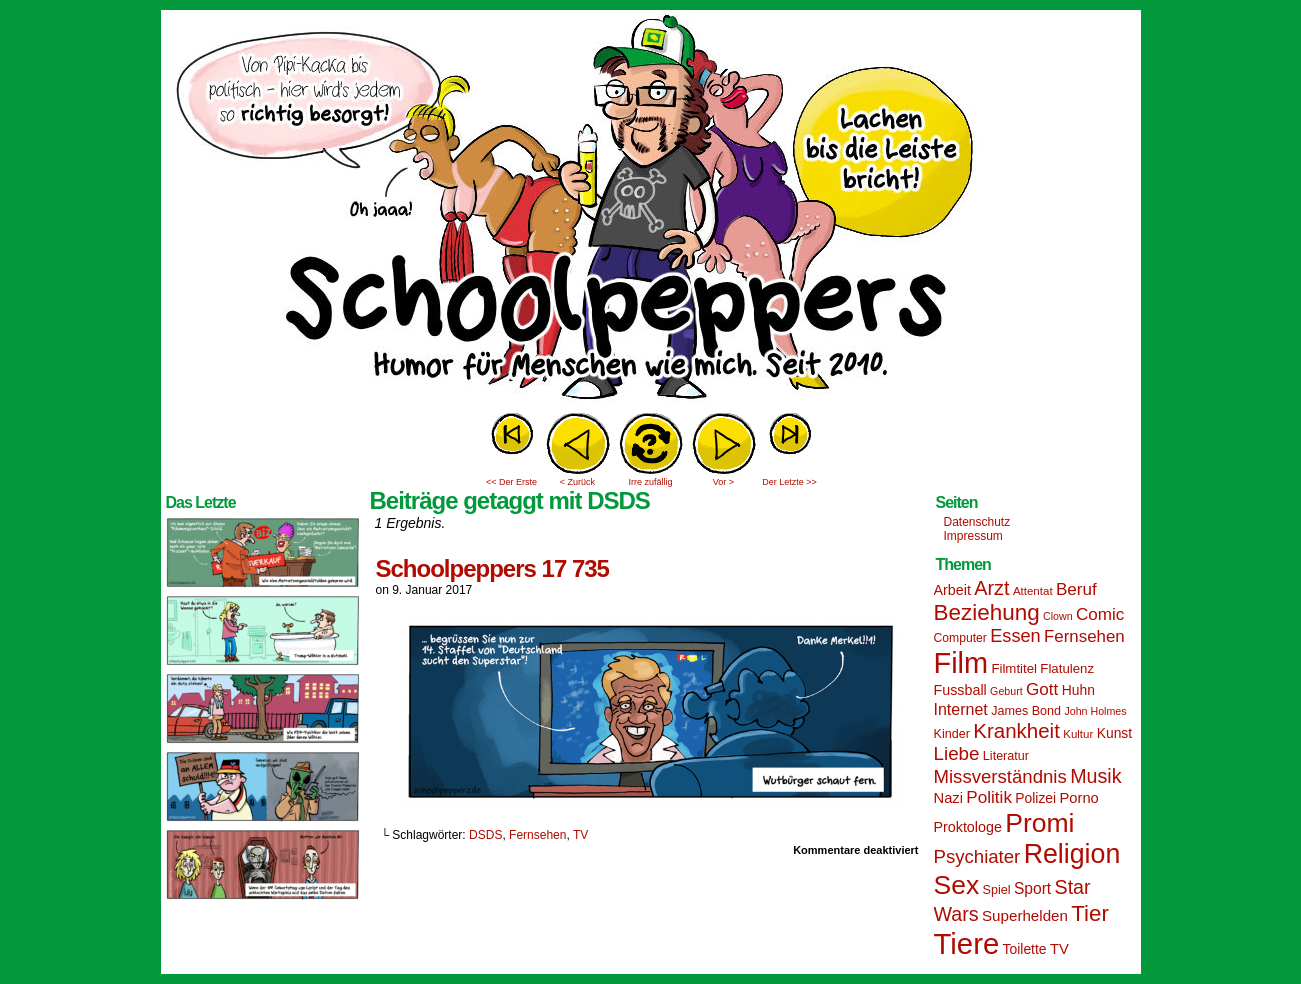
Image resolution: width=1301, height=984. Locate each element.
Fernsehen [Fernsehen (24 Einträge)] (1084, 636)
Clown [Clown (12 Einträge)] (1058, 616)
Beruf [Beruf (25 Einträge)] (1076, 589)
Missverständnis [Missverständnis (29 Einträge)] (1000, 776)
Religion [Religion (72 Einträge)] (1072, 854)
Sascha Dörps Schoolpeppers (651, 210)
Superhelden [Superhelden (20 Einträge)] (1025, 915)
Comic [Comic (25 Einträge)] (1100, 614)
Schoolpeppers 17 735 (492, 568)
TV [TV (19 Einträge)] (1059, 949)
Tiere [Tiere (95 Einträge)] (967, 943)
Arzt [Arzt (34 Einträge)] (991, 588)
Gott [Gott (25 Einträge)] (1042, 689)
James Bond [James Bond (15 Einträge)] (1026, 711)
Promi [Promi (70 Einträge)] (1039, 823)
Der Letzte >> (789, 482)
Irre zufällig (650, 482)
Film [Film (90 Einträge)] (961, 663)
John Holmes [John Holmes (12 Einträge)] (1095, 711)
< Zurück (577, 482)
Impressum (973, 536)
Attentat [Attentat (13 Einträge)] (1033, 591)
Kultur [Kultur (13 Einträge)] (1078, 734)
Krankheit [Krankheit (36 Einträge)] (1016, 730)
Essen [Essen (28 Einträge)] (1015, 636)
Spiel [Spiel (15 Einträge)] (997, 890)
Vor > (723, 482)
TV (580, 835)
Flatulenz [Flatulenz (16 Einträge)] (1067, 668)
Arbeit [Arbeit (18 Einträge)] (952, 590)
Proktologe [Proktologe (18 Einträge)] (968, 827)
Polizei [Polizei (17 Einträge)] (1035, 798)
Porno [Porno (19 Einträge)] (1079, 798)
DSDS (485, 835)
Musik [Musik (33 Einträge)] (1095, 776)
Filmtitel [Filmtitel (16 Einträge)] (1014, 668)
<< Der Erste (511, 482)
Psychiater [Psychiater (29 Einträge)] (977, 856)
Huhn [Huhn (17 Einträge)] (1078, 690)
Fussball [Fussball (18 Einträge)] (960, 690)
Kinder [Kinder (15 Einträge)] (952, 734)
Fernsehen (537, 835)
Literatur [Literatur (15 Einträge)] (1006, 756)
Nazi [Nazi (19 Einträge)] (948, 798)
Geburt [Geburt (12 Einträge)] (1006, 691)
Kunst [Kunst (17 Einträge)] (1114, 733)
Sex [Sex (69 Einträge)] (957, 885)
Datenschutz (977, 522)
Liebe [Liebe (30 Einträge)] (957, 753)
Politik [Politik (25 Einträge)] (989, 797)
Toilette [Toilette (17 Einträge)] (1025, 949)
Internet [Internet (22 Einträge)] (961, 709)
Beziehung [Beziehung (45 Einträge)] (987, 612)
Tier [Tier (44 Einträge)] (1090, 913)
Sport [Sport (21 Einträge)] (1032, 888)
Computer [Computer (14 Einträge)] (960, 638)
